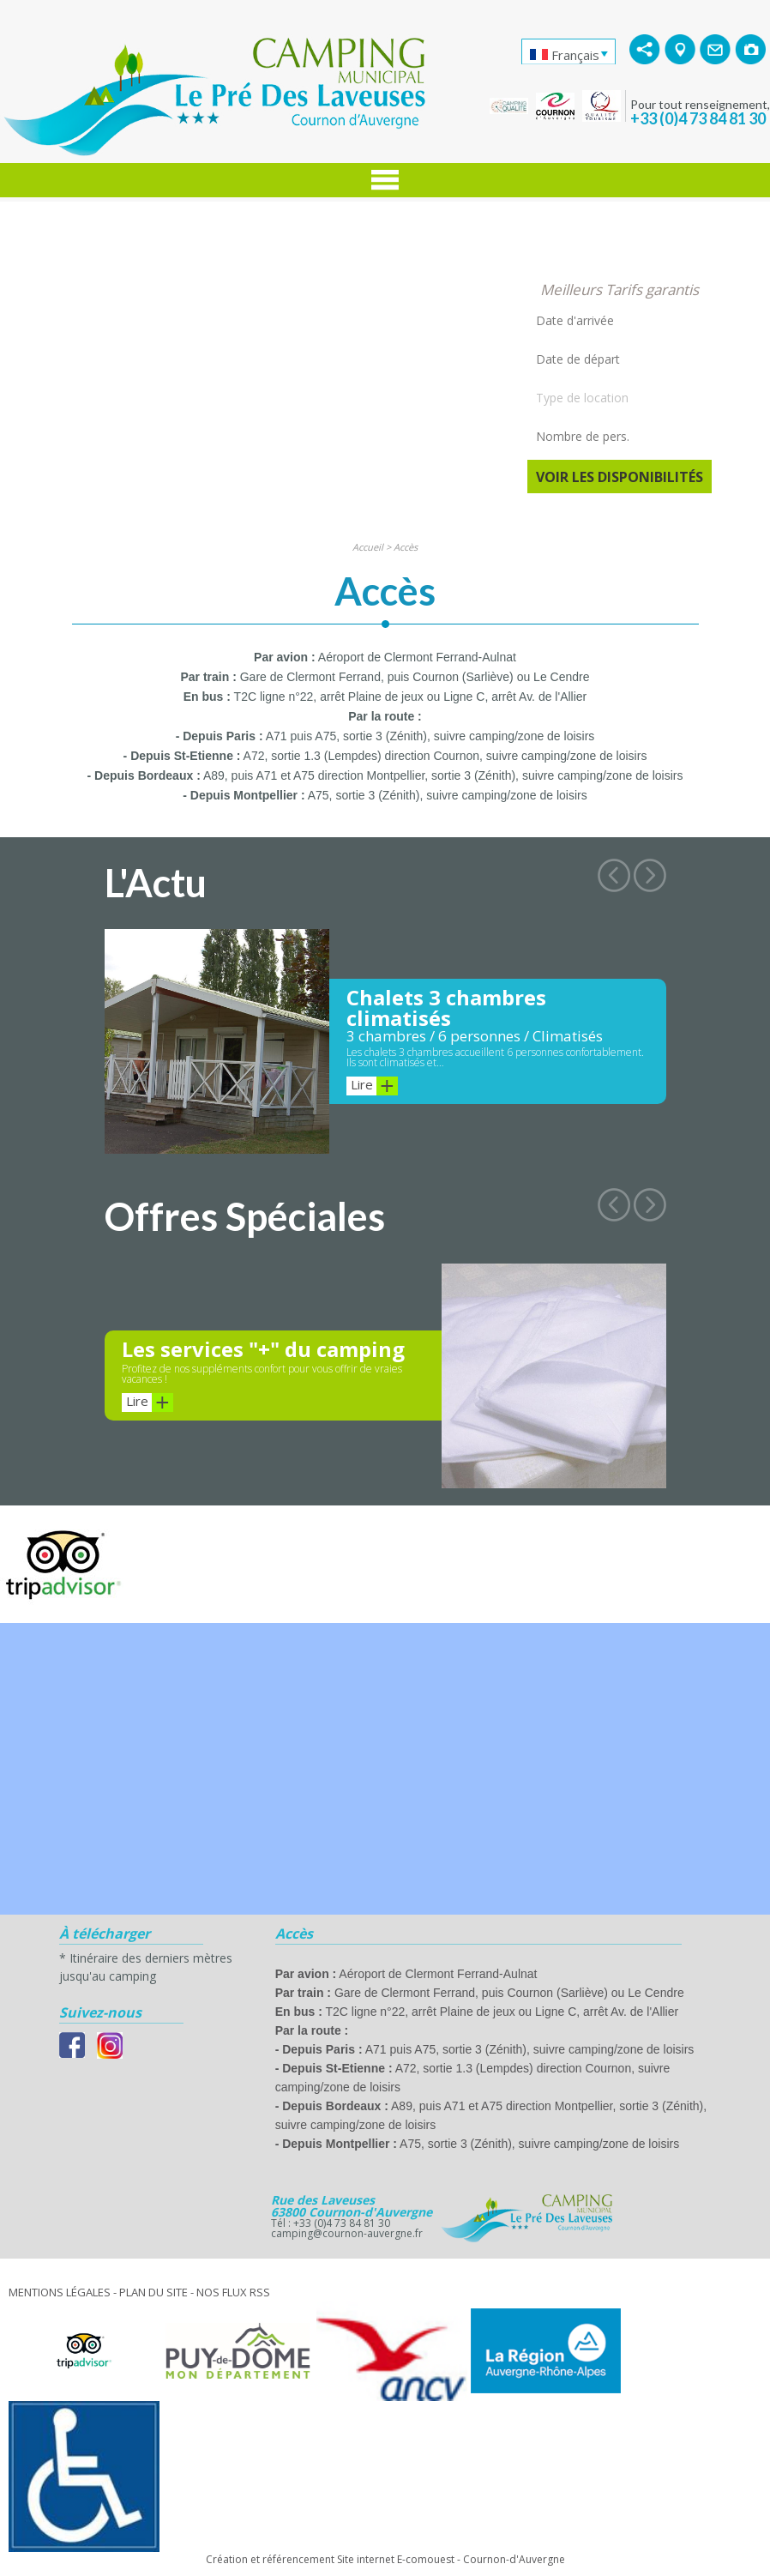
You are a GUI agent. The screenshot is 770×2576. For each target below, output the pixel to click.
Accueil (367, 546)
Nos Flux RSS (233, 2292)
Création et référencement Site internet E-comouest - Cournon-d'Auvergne (385, 2559)
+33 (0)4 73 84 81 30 (698, 118)
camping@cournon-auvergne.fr (347, 2233)
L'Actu (156, 883)
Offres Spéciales (245, 1216)
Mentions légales (60, 2292)
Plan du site (153, 2292)
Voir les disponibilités (619, 477)
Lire (374, 1086)
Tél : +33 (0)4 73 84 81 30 (330, 2223)
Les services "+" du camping (263, 1349)
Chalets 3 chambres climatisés (446, 1007)
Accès (406, 546)
